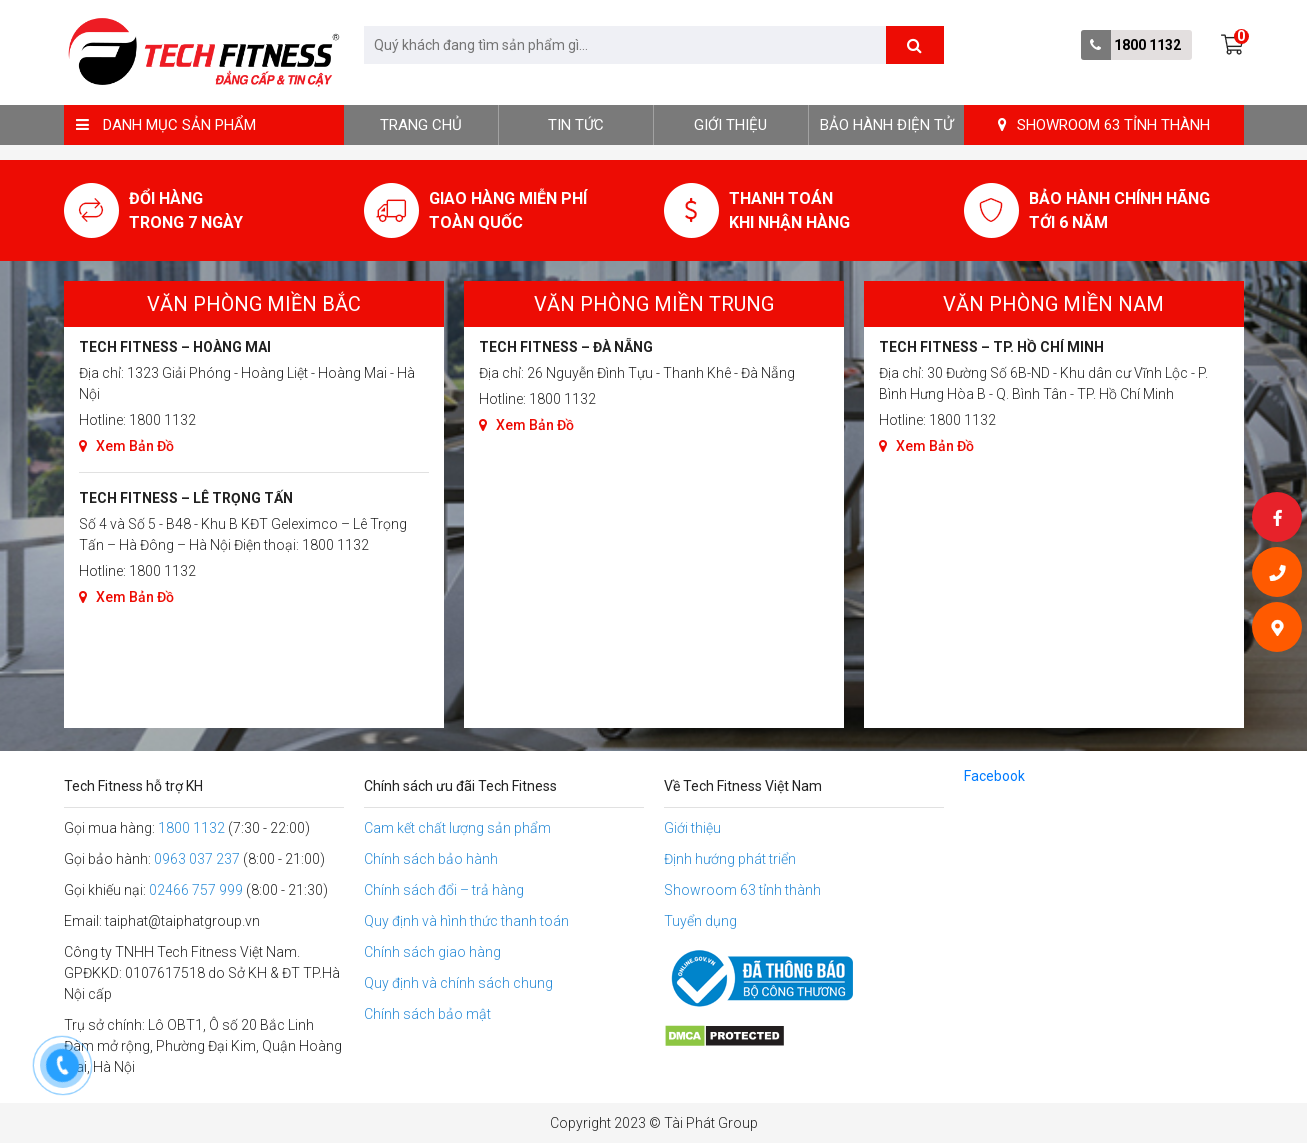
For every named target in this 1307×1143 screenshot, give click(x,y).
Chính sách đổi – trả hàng (444, 890)
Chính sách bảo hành (431, 859)
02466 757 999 (196, 890)
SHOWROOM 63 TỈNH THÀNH (1104, 125)
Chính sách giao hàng (432, 952)
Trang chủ (421, 125)
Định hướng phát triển (730, 859)
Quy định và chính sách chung (458, 983)
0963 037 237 (197, 859)
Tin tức (576, 125)
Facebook (994, 776)
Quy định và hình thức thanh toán (466, 921)
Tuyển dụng (700, 921)
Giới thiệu (730, 125)
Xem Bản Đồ (126, 446)
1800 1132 (1147, 45)
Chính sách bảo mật (427, 1014)
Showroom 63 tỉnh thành (742, 890)
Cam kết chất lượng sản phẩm (457, 828)
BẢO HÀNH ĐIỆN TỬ (886, 125)
